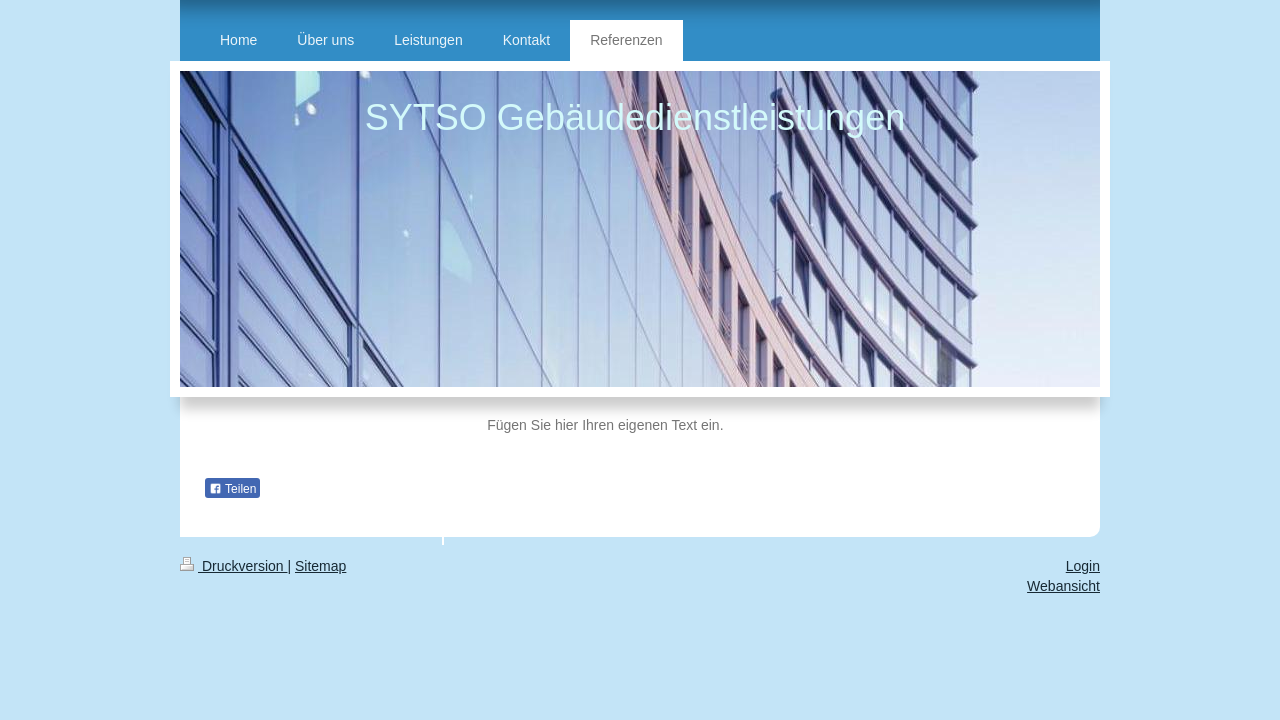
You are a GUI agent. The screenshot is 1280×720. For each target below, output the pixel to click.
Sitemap (320, 566)
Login (1083, 566)
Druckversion (233, 566)
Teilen (232, 489)
